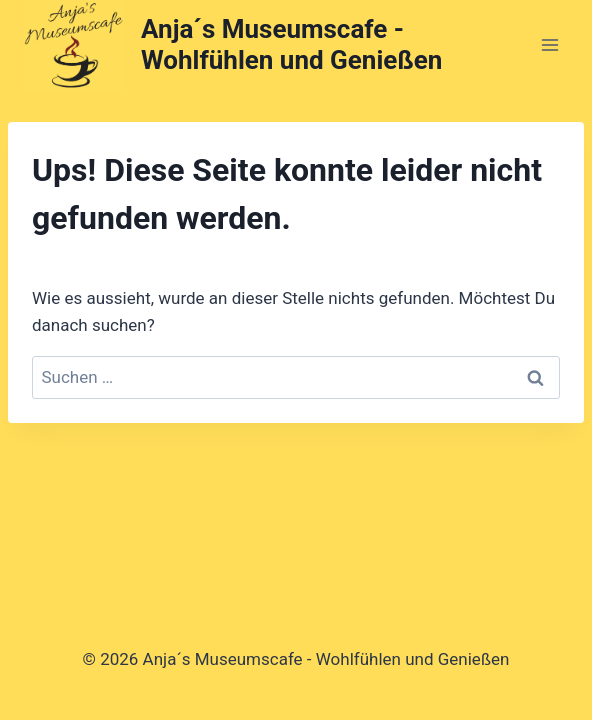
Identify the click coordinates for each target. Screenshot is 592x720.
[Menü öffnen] (549, 44)
